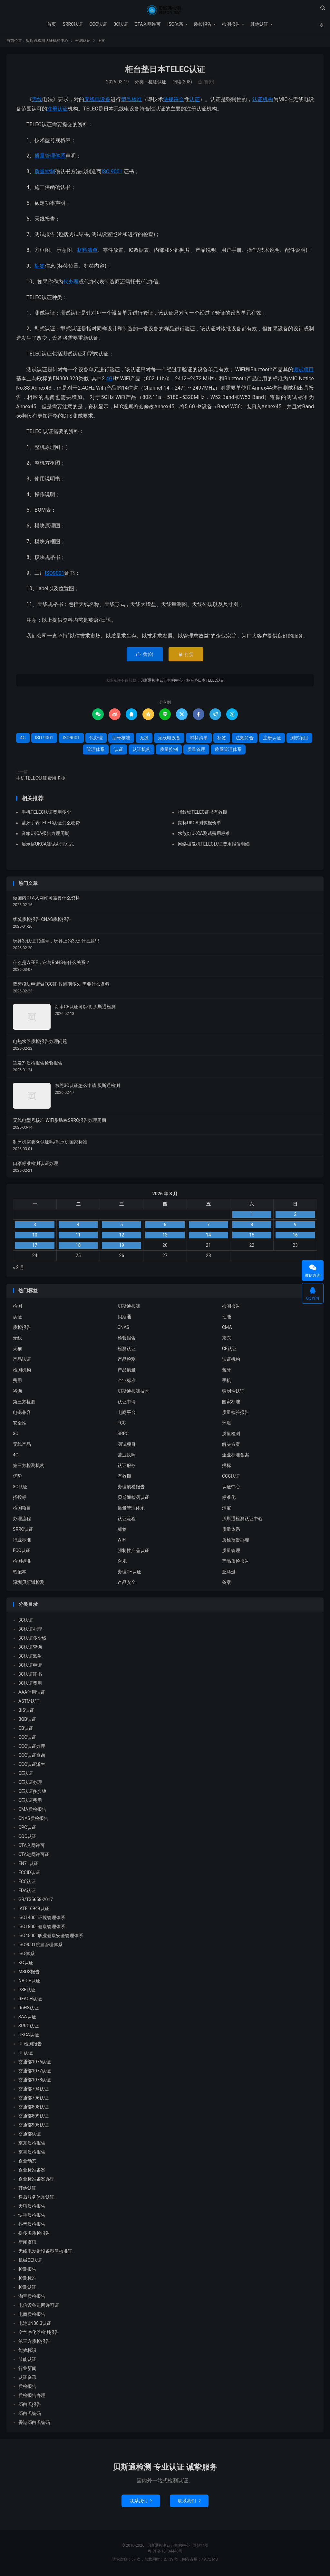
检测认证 (83, 41)
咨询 (17, 1392)
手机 (226, 1381)
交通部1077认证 (34, 2071)
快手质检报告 (31, 2216)
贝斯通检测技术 (133, 1392)
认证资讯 (27, 2378)
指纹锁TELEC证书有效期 (202, 813)
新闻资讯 (27, 2243)
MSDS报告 (29, 1972)
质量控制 (44, 172)
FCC (122, 1423)
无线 (37, 101)
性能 (226, 1317)
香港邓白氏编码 (34, 2423)
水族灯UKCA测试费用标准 (204, 834)
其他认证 (259, 24)
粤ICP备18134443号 (165, 2552)
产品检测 (127, 1360)
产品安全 (127, 1583)
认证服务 (127, 1466)
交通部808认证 (33, 2107)
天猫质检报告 (31, 2207)
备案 (226, 1583)
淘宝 (226, 1508)
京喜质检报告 (31, 2152)
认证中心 (231, 1487)
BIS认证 (26, 1711)
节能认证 (27, 2360)
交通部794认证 (33, 2089)
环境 (226, 1423)
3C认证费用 (30, 1684)
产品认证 (22, 1360)
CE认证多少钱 (32, 1792)
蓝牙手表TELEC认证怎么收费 (51, 823)
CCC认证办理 (31, 1747)
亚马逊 (229, 1572)
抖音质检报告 (31, 2225)
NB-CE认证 (29, 1981)
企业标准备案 (235, 1455)
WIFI (122, 1540)
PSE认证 (26, 1990)
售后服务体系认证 (36, 2198)
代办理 (71, 282)
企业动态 (27, 2161)
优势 (17, 1477)
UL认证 (25, 2053)
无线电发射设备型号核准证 (45, 2252)
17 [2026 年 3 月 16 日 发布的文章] (34, 1246)
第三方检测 (24, 1402)
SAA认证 (27, 2017)
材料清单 (87, 251)
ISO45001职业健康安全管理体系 (50, 1936)
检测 (17, 1307)
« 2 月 (18, 1268)
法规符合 (173, 101)
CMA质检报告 (32, 1810)
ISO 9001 (112, 172)
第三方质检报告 (34, 2342)
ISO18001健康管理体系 (41, 1927)
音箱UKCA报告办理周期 (45, 834)
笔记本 (19, 1572)
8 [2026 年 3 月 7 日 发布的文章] (251, 1225)
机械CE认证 (30, 2261)
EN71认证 (28, 1864)
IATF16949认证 (33, 1909)
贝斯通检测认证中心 (242, 1519)
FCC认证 (21, 1551)
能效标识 (27, 2351)
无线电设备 (97, 101)
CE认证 (229, 1349)
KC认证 (25, 1963)
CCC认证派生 (31, 1765)
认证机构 (262, 101)
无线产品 (22, 1445)
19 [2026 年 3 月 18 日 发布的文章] (121, 1246)
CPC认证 (27, 1828)
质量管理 (196, 750)
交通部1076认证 (34, 2062)
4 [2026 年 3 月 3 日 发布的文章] (78, 1225)
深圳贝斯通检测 (28, 1583)
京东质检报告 (31, 2143)
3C (15, 1434)
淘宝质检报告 (31, 2297)
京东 (226, 1338)
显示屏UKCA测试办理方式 (48, 845)
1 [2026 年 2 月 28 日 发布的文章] (251, 1215)
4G (109, 380)
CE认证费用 (30, 1801)
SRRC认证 (73, 24)
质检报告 (202, 24)
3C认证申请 (30, 1666)
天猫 (17, 1349)
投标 (226, 1466)
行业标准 (22, 1540)
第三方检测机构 (28, 1466)
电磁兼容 (22, 1413)
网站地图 (200, 2546)
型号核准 (131, 101)
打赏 (185, 655)
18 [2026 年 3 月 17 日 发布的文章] (78, 1246)
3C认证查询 (30, 1648)
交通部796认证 (33, 2098)
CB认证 (25, 1729)
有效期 (124, 1477)
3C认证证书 (30, 1675)
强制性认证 (233, 1392)
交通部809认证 (33, 2116)
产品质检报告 (235, 1562)
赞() (206, 83)
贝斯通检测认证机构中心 (164, 10)
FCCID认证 (29, 1873)
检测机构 (22, 1370)
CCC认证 (98, 24)
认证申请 (127, 1402)
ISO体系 (175, 24)
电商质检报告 (31, 2315)
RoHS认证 (28, 2008)
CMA (227, 1328)
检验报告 (127, 1338)
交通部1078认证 (34, 2080)
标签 (39, 267)
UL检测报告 (30, 2044)
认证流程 (127, 1519)
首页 (51, 24)
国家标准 (231, 1402)
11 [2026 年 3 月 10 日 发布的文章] (78, 1235)
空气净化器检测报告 (38, 2333)
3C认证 (120, 24)
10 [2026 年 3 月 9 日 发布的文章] (34, 1235)
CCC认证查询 (31, 1756)
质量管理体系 (49, 157)
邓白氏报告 (29, 2405)
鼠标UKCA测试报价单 (199, 823)
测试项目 (303, 370)
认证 (194, 101)
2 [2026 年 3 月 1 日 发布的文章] (295, 1215)
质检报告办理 (235, 1540)
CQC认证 (27, 1837)
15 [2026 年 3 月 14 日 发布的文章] (251, 1235)
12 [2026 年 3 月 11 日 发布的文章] (121, 1235)
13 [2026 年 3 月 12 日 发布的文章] (165, 1235)
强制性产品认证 (133, 1551)
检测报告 (231, 24)
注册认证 (57, 110)
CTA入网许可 (147, 24)
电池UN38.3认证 (34, 2324)
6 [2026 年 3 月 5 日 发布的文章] (165, 1225)
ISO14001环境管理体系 (41, 1918)
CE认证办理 (30, 1783)
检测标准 (22, 1562)
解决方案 (231, 1445)
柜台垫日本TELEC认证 (165, 70)
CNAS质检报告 (33, 1819)
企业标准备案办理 (36, 2180)
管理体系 (96, 750)
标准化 (229, 1498)
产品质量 (127, 1370)
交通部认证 (29, 2134)
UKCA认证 (28, 2035)
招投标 (19, 1498)
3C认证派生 (30, 1657)
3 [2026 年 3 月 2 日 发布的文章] (35, 1225)
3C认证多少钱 (32, 1639)
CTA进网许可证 (33, 1855)
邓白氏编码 (29, 2414)
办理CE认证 (129, 1572)
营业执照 (127, 1455)
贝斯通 (124, 1317)
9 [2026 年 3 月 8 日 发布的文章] (295, 1225)
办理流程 (22, 1519)
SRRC (123, 1434)
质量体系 (231, 1530)
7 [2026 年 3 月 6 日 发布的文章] (208, 1225)
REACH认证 (30, 1999)
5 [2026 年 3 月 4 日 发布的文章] (121, 1225)
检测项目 (22, 1508)
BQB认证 (27, 1720)
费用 (17, 1381)
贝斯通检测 (129, 1307)
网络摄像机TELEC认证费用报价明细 (214, 845)
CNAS (124, 1328)
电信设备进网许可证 (38, 2306)
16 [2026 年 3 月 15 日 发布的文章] (295, 1235)
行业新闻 (27, 2369)
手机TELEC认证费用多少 (40, 778)
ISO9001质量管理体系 (40, 1945)
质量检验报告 (235, 1413)
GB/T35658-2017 (35, 1900)
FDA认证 (27, 1891)
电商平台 (127, 1413)
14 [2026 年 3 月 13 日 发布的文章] (208, 1235)
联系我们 (141, 2501)
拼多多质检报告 (34, 2234)
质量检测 (231, 1434)
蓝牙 (226, 1370)
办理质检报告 (131, 1487)
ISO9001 (54, 574)
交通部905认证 (33, 2125)
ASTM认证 (29, 1702)
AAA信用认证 (31, 1693)
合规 (122, 1562)
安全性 (19, 1423)
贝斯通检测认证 (133, 1498)
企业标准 (127, 1381)
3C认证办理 (30, 1630)
